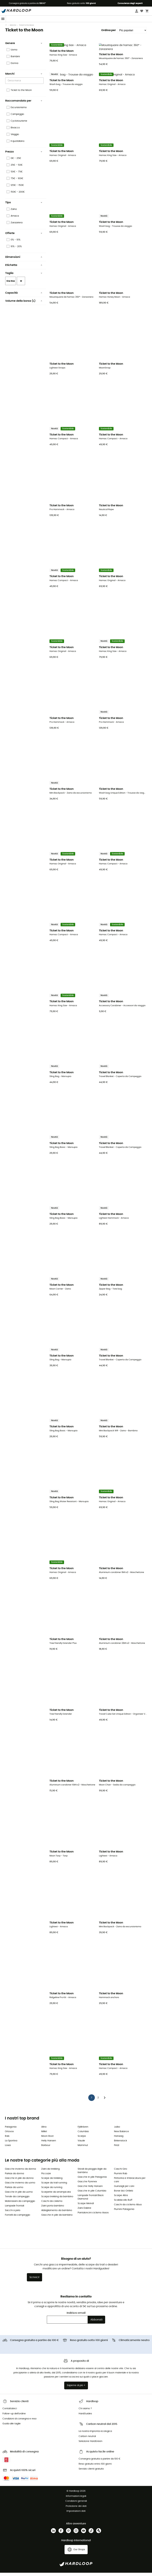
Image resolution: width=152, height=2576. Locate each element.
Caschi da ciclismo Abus (128, 2208)
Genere (23, 49)
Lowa (8, 2148)
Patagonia (10, 2130)
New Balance (121, 2135)
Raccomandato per (23, 107)
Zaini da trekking (50, 2172)
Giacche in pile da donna (19, 2181)
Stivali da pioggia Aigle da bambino (92, 2174)
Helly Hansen (48, 2144)
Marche (13, 32)
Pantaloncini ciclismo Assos (93, 2216)
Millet (44, 2135)
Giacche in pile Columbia (92, 2194)
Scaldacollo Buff (123, 2203)
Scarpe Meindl (86, 2207)
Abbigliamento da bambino (56, 2214)
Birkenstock (120, 2144)
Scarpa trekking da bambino (57, 2200)
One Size (10, 288)
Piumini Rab (120, 2177)
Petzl (116, 2148)
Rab (7, 2139)
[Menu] (3, 19)
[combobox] (24, 87)
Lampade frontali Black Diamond (91, 2200)
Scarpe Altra (121, 2199)
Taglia (23, 279)
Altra (43, 2130)
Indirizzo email (76, 2316)
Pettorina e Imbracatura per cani (129, 2183)
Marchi (23, 80)
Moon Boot (47, 2139)
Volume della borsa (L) (23, 307)
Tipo (23, 209)
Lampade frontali (14, 2209)
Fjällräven (83, 2130)
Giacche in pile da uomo (19, 2195)
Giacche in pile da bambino (57, 2218)
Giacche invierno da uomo (20, 2186)
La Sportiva (11, 2144)
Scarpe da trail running (54, 2186)
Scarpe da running (51, 2191)
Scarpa (82, 2139)
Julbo (117, 2130)
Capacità (23, 299)
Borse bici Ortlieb (123, 2194)
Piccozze (46, 2177)
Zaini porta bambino (52, 2209)
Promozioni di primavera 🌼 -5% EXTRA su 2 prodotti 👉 (76, 25)
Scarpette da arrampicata (56, 2195)
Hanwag (118, 2139)
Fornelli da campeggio (17, 2218)
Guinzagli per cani (124, 2189)
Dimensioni (23, 263)
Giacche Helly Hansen (90, 2189)
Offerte (23, 239)
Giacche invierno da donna (20, 2172)
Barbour (45, 2148)
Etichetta (23, 271)
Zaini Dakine (84, 2211)
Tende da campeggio (17, 2200)
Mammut (83, 2148)
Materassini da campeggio (20, 2204)
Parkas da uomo (14, 2191)
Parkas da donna (14, 2177)
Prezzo (23, 158)
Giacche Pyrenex (87, 2185)
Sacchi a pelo (12, 2214)
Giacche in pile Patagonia (92, 2180)
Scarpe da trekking (51, 2181)
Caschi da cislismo (51, 2204)
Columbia (83, 2135)
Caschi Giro (120, 2172)
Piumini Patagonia (124, 2212)
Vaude (81, 2144)
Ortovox (9, 2135)
